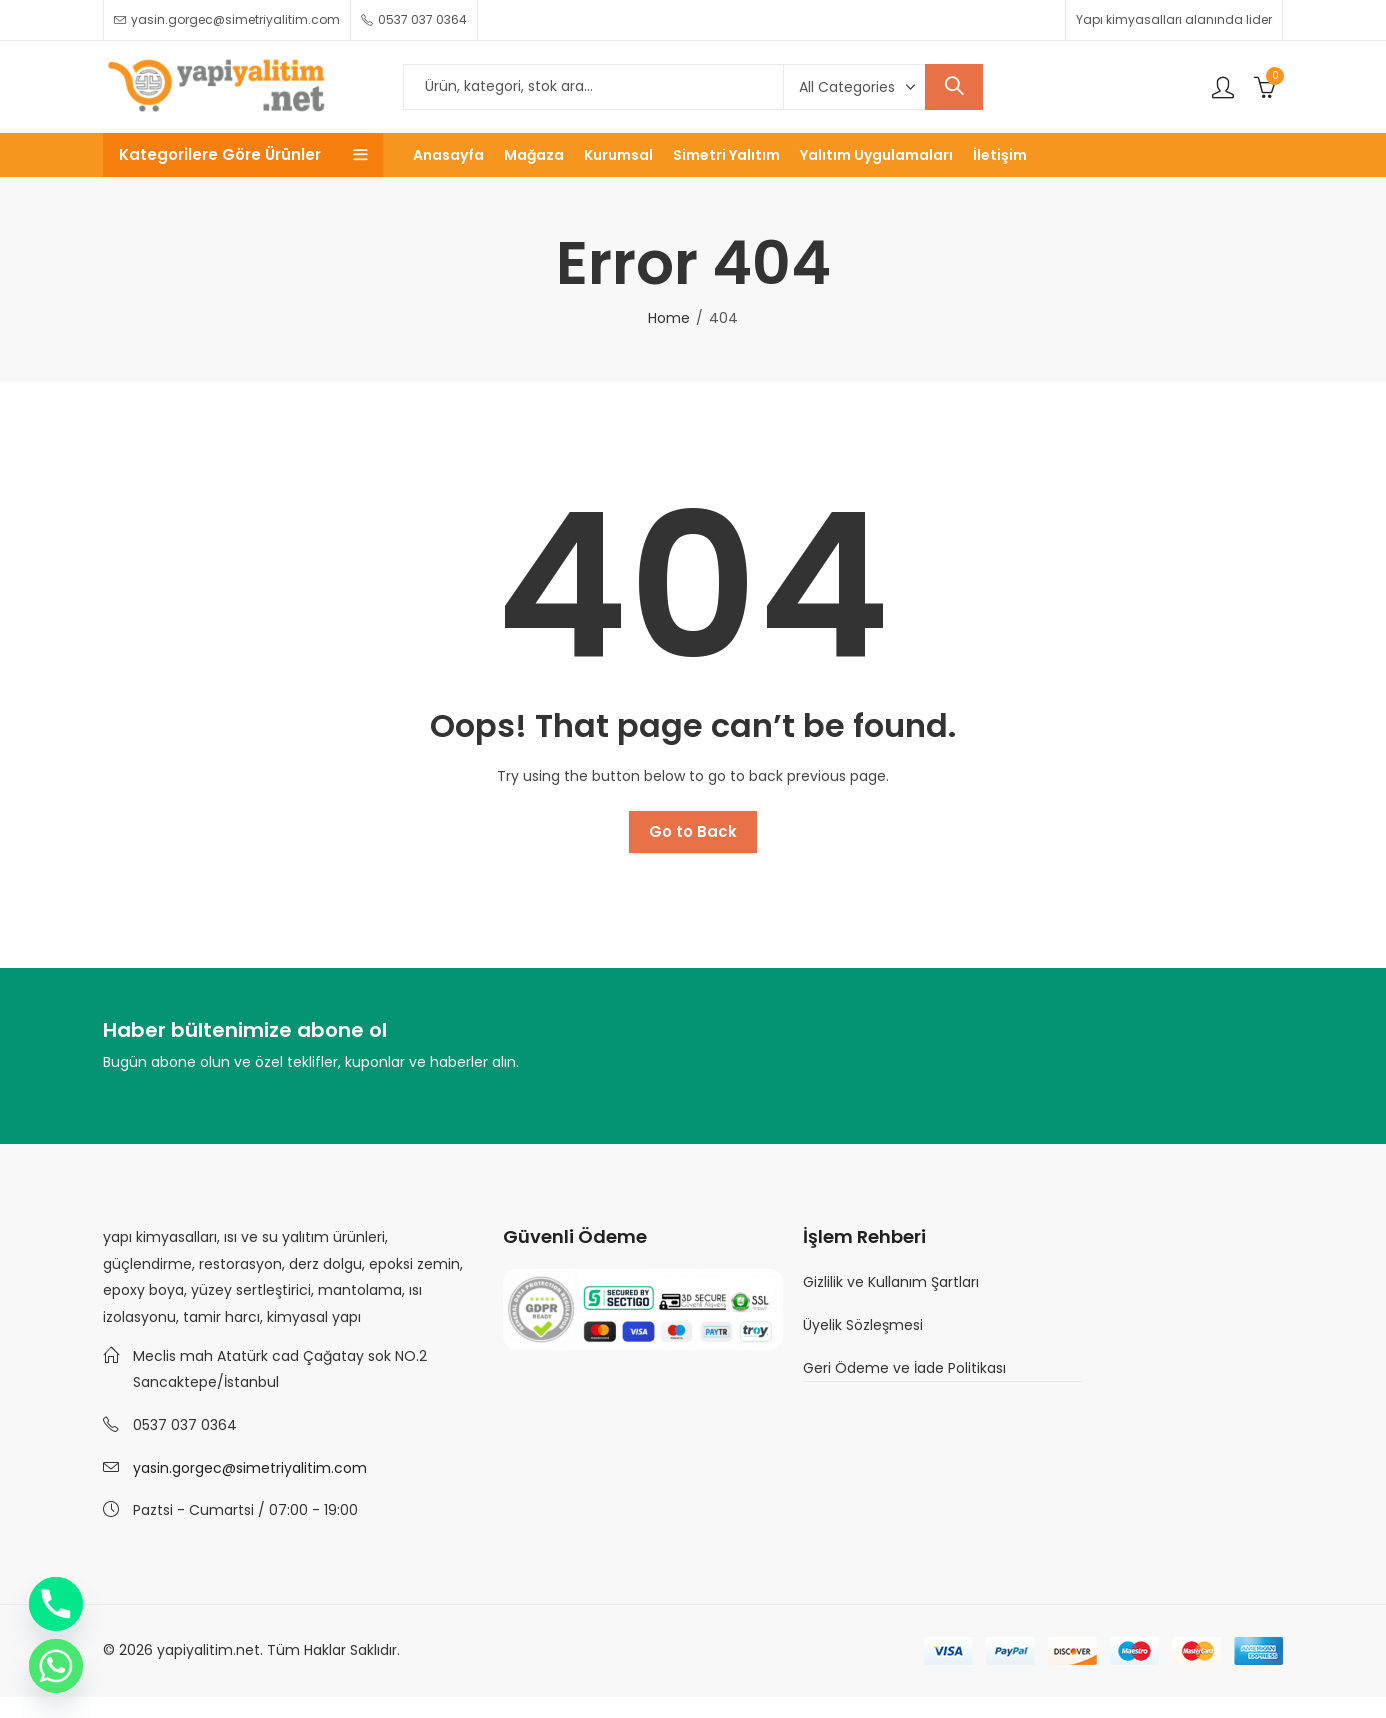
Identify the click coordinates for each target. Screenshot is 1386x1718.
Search (954, 87)
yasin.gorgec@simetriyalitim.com (250, 1468)
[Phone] (56, 1604)
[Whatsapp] (56, 1666)
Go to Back (693, 831)
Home (669, 318)
